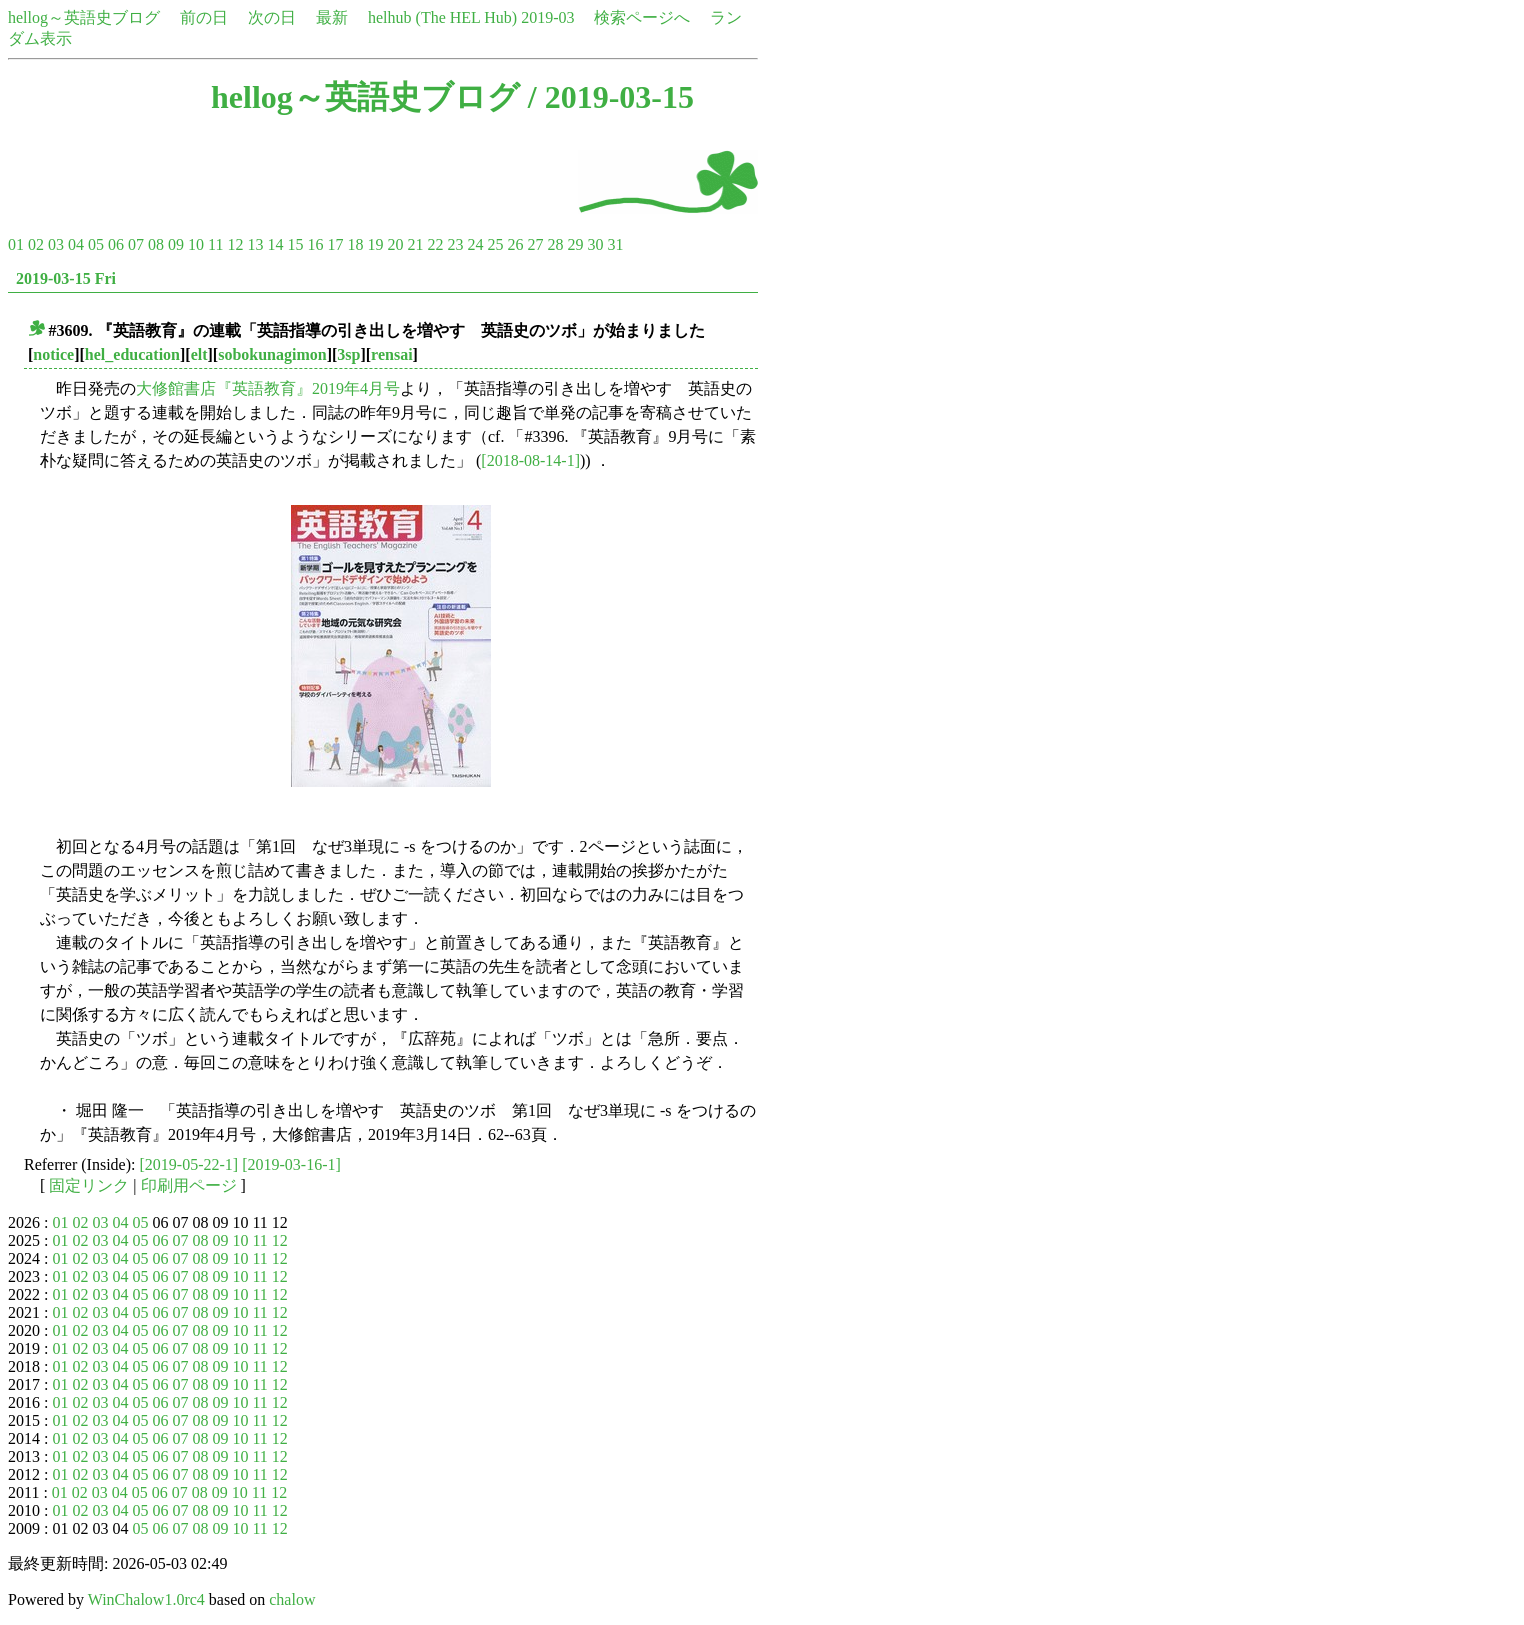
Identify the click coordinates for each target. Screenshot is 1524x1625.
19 (375, 244)
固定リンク (89, 1185)
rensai (391, 354)
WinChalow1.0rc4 (146, 1599)
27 (535, 244)
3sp (348, 354)
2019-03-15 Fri (66, 278)
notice (53, 354)
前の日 (204, 17)
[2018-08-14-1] (530, 460)
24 (475, 244)
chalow (292, 1599)
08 (156, 244)
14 (275, 244)
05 (96, 244)
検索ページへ (642, 17)
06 (116, 244)
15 (295, 244)
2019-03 (547, 17)
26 (515, 244)
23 (455, 244)
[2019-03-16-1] (291, 1164)
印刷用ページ (189, 1185)
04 (76, 244)
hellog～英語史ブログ (84, 17)
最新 (332, 17)
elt (199, 354)
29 (575, 244)
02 (36, 244)
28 (555, 244)
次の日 (272, 17)
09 (176, 244)
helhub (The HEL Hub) (442, 17)
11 (215, 244)
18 (355, 244)
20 (395, 244)
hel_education (132, 354)
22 (435, 244)
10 (196, 244)
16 (315, 244)
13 (255, 244)
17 (335, 244)
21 (415, 244)
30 (595, 244)
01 (16, 244)
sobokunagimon (272, 354)
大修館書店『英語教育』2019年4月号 (268, 388)
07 (136, 244)
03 (56, 244)
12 (235, 244)
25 (495, 244)
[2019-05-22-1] (189, 1164)
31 (615, 244)
